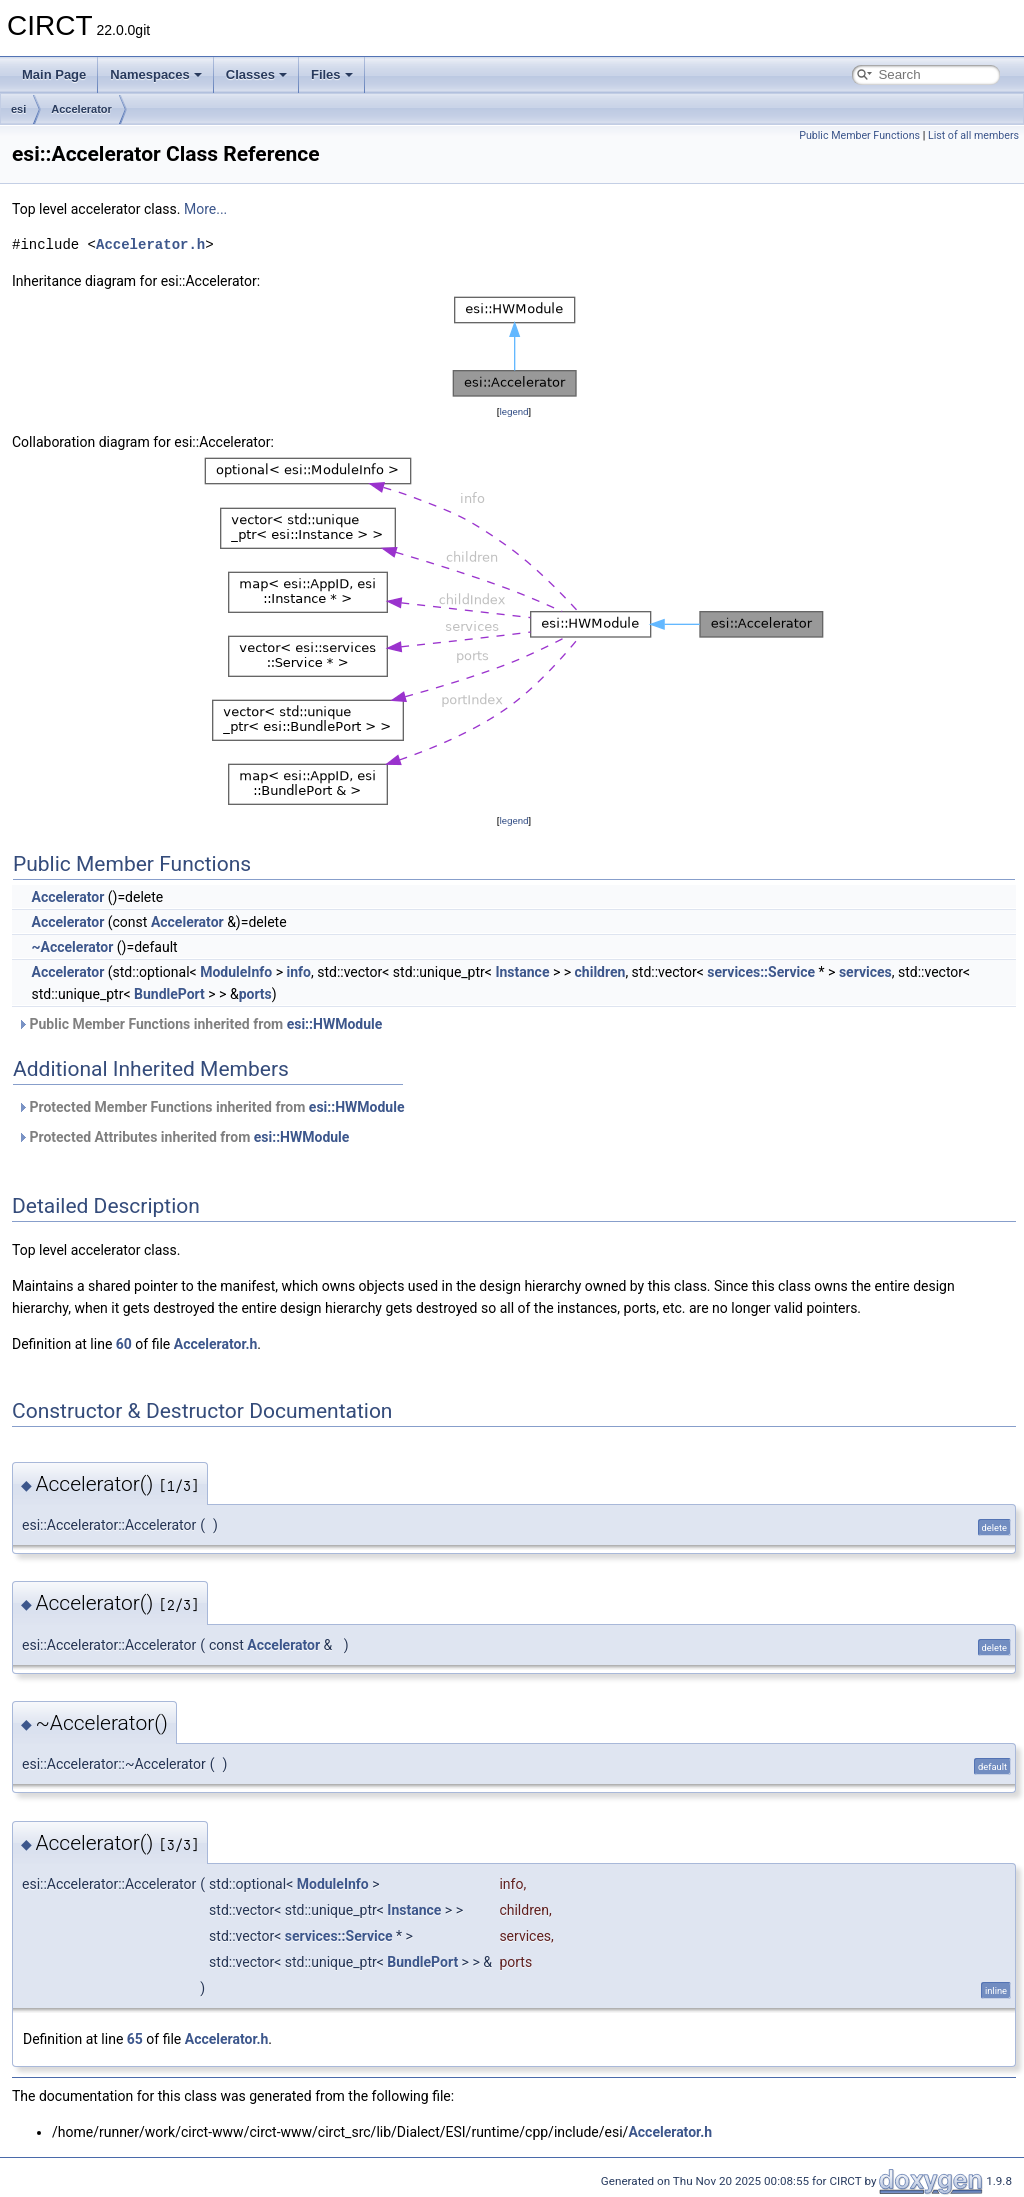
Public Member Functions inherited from (199, 1024)
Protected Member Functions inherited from (210, 1107)
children (600, 972)
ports (255, 994)
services (865, 972)
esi (18, 109)
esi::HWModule (335, 1024)
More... (205, 209)
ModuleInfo (236, 972)
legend (513, 411)
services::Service (761, 972)
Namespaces (156, 74)
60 (124, 1344)
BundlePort (169, 994)
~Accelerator (72, 947)
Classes (256, 74)
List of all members (973, 135)
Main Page (54, 74)
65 (135, 2039)
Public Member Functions (859, 135)
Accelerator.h (150, 244)
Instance (522, 972)
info (298, 972)
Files (332, 74)
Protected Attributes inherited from (183, 1137)
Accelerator (81, 109)
